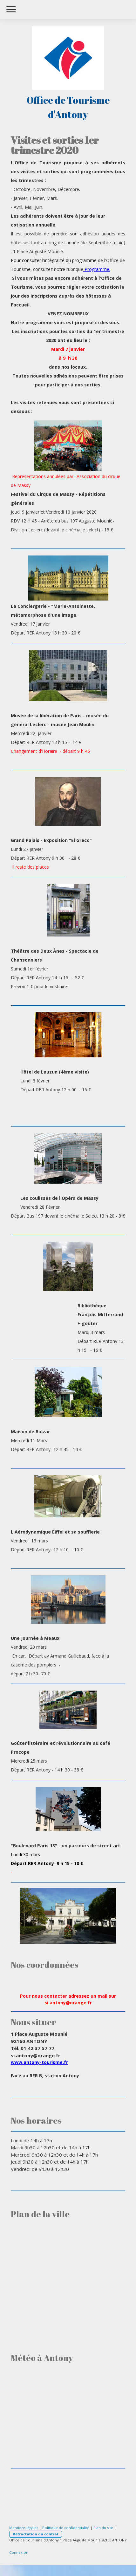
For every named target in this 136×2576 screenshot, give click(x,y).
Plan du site (103, 2527)
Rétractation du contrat (35, 2534)
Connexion (18, 2552)
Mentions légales (23, 2527)
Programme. (96, 269)
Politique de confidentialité (65, 2527)
